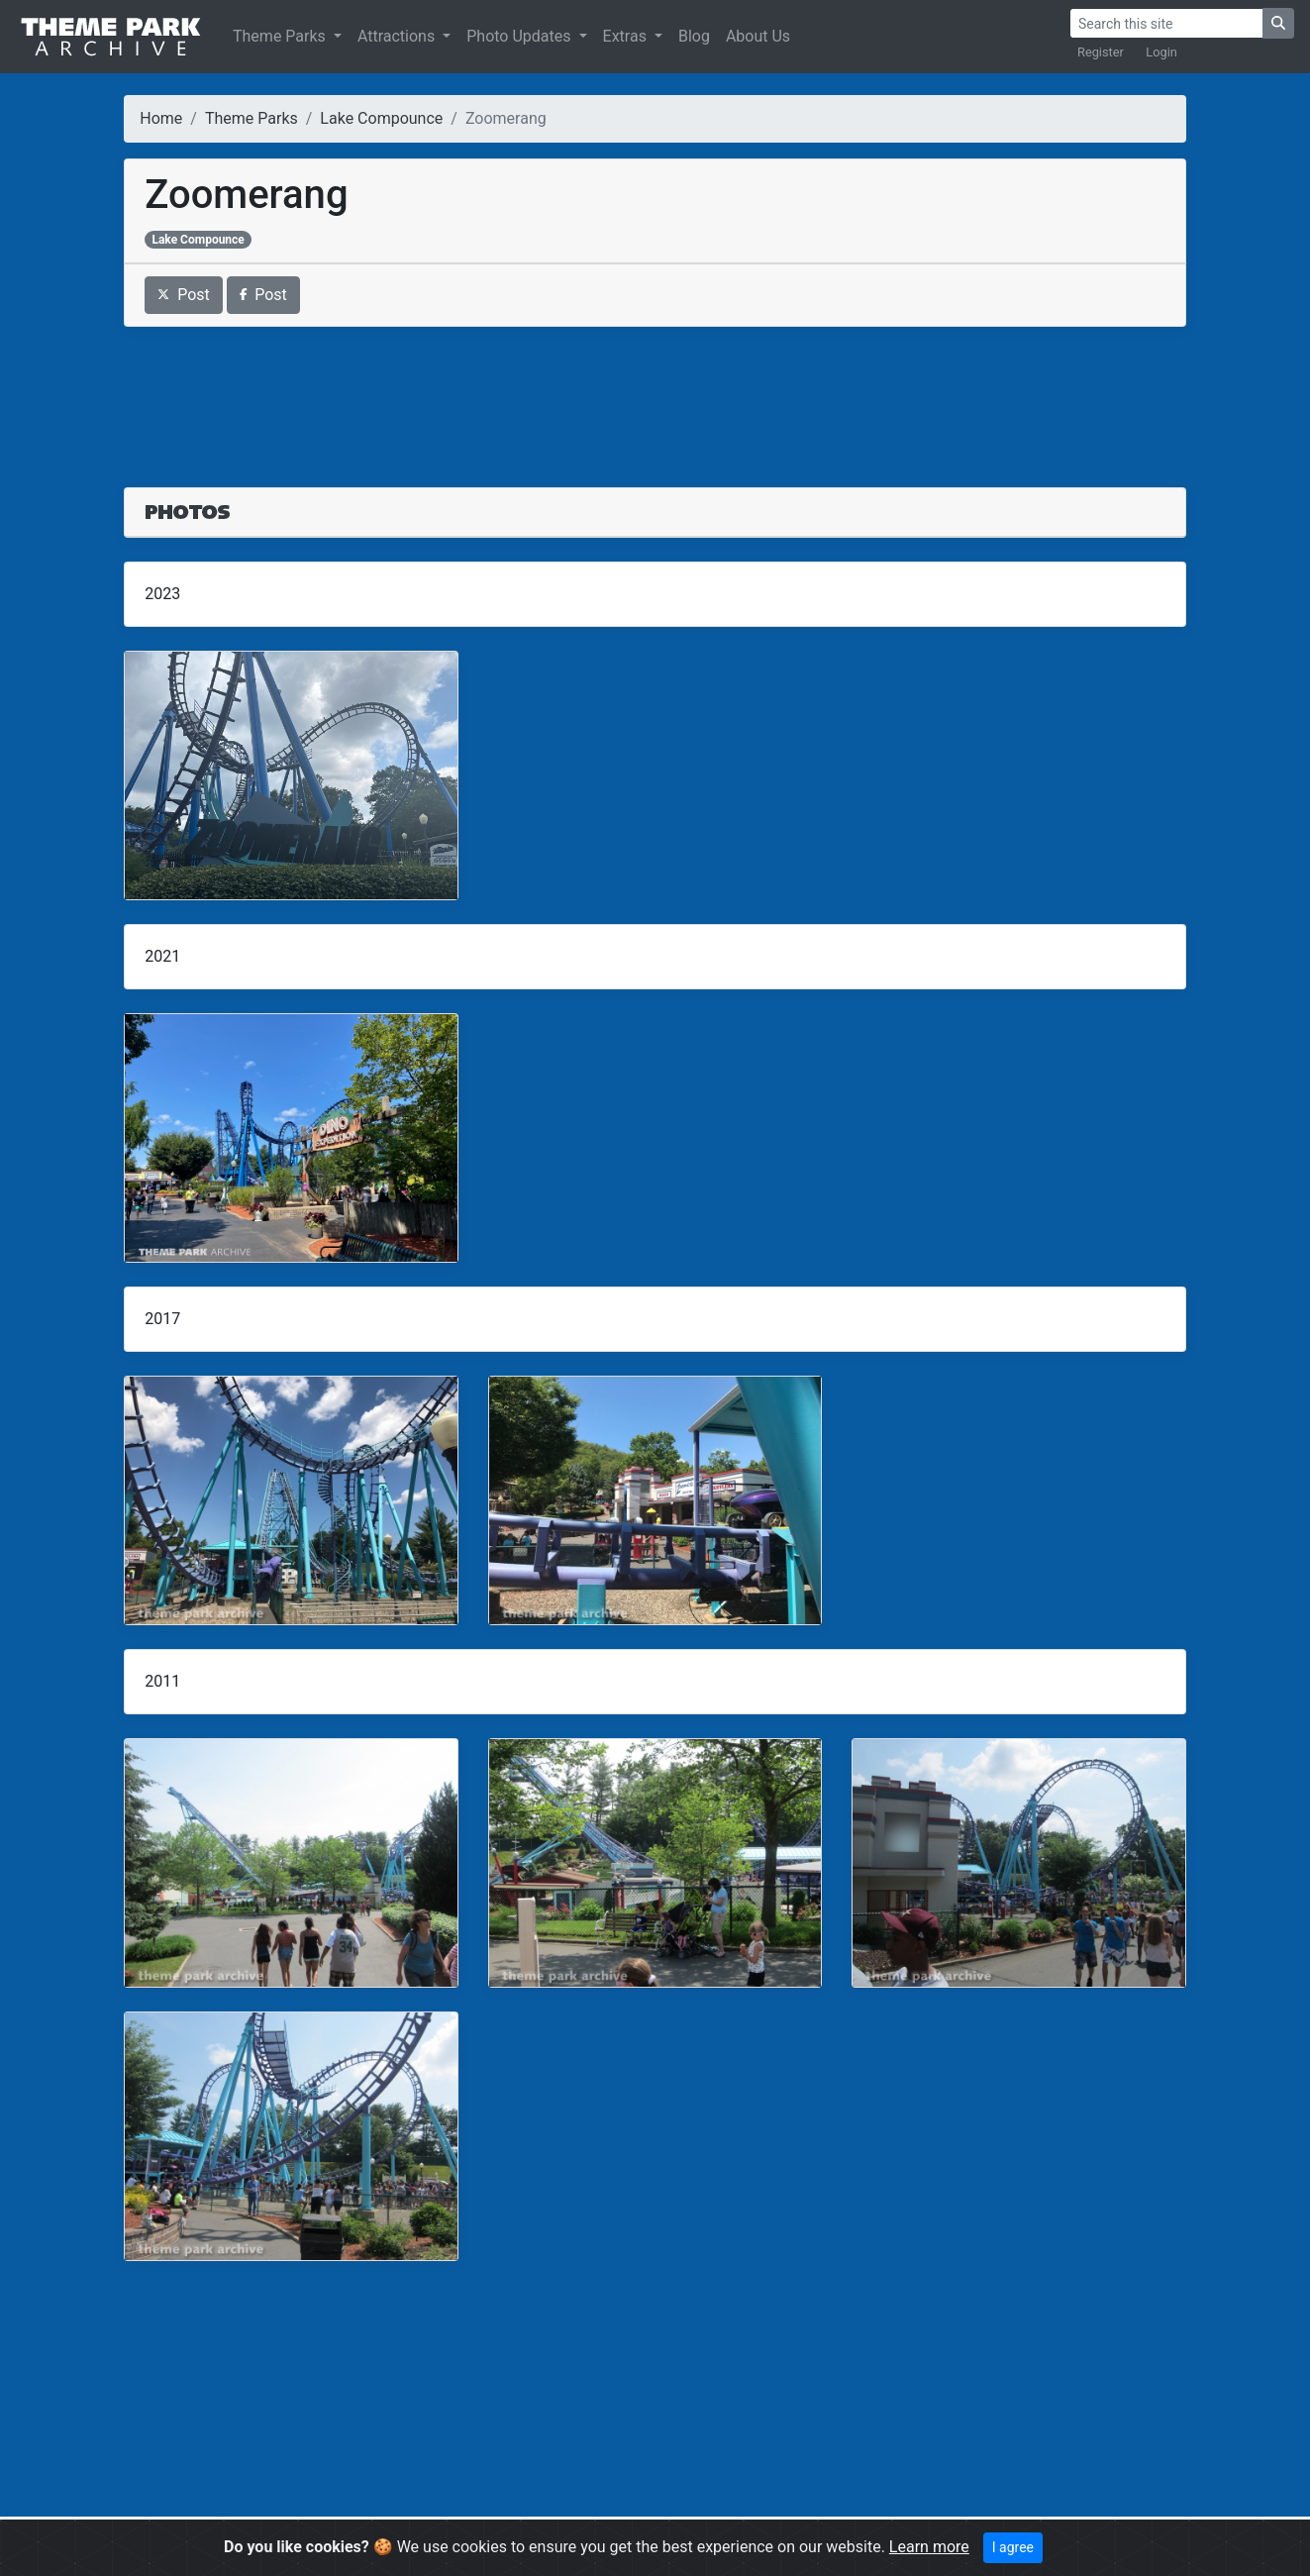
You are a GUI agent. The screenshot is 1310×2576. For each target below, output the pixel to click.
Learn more (929, 2546)
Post (183, 294)
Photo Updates (520, 36)
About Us (758, 36)
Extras (627, 36)
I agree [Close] (1013, 2547)
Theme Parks (281, 36)
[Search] (1166, 23)
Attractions (398, 36)
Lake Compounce (381, 118)
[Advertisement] (655, 395)
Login (1161, 52)
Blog (694, 36)
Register (1100, 52)
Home (161, 118)
